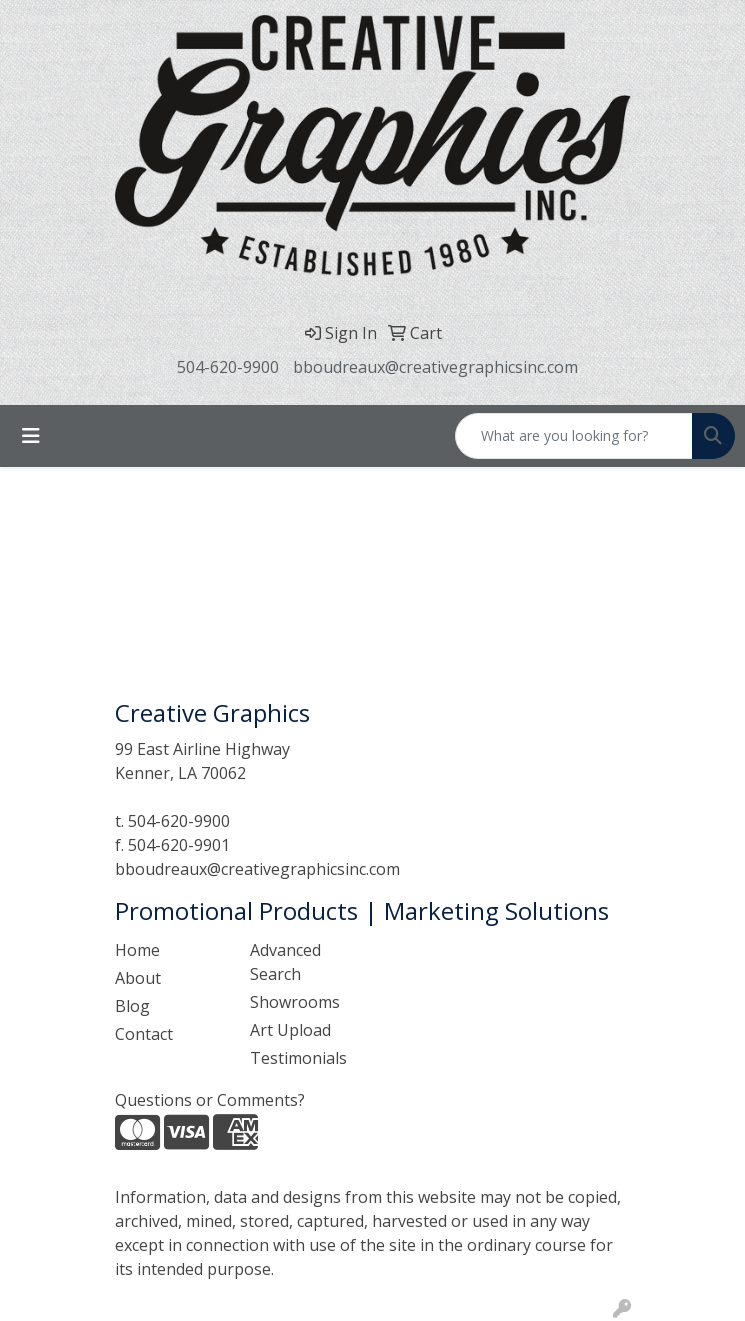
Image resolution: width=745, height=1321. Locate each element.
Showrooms (295, 1002)
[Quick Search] (574, 436)
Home (137, 950)
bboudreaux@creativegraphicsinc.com (435, 367)
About (138, 978)
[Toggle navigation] (31, 436)
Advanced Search (285, 962)
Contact (144, 1034)
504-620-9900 (228, 367)
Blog (132, 1006)
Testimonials (298, 1058)
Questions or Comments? (210, 1100)
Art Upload (290, 1030)
